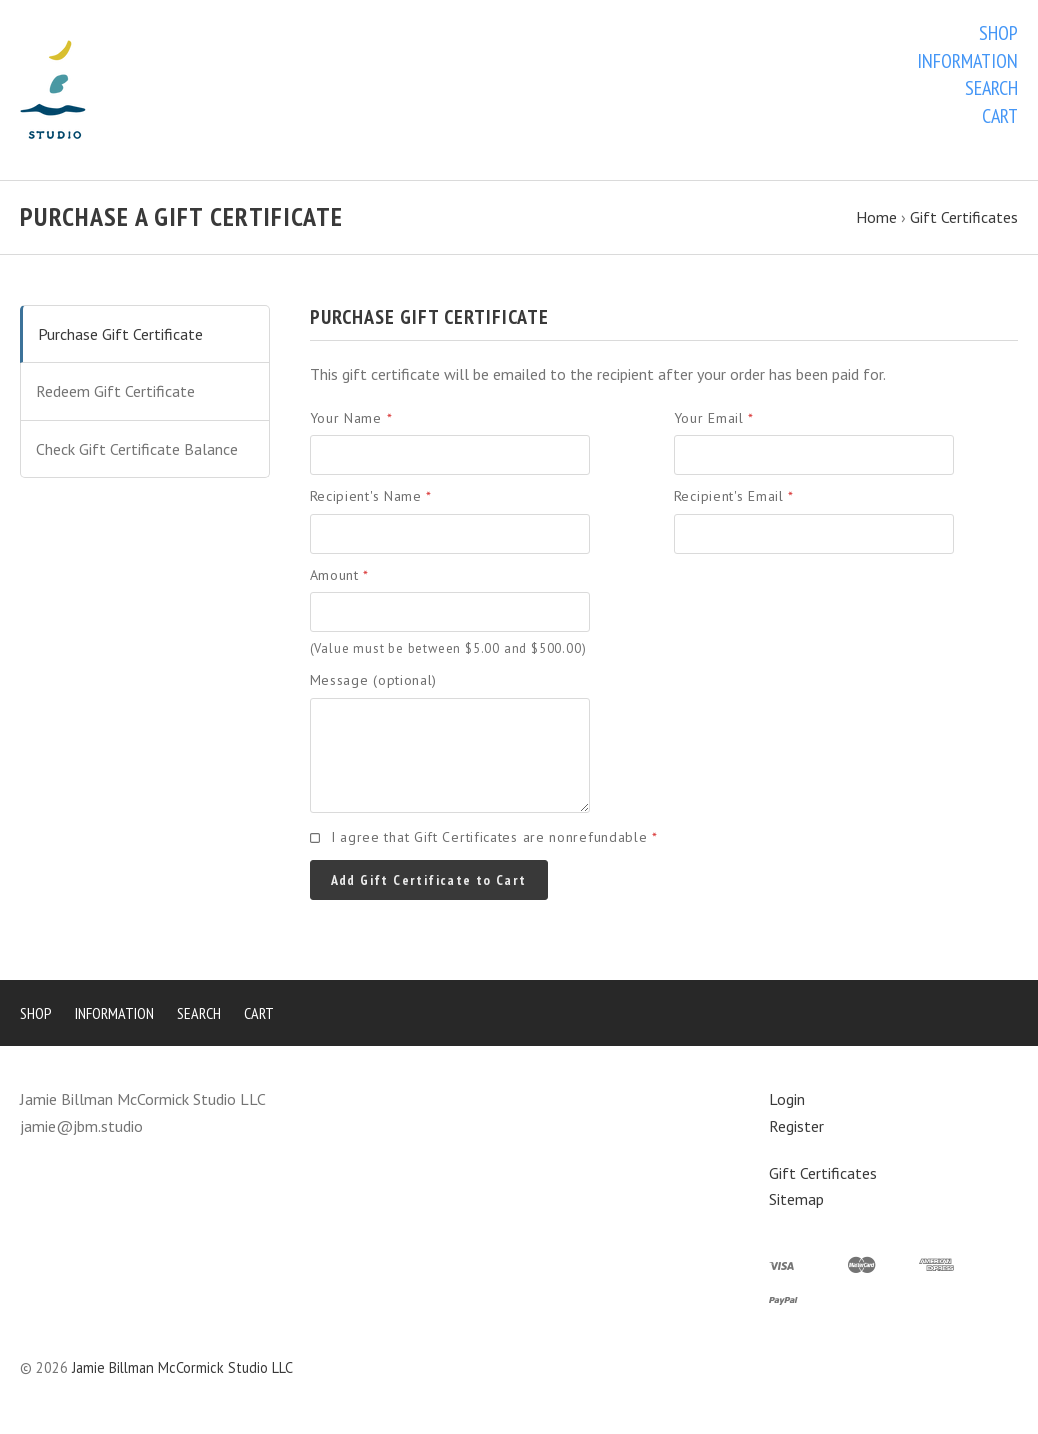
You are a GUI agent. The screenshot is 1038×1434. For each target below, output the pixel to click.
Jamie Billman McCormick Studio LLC (182, 1367)
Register (796, 1126)
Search (991, 88)
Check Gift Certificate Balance (137, 449)
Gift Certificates (823, 1173)
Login (787, 1099)
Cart (1000, 116)
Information (967, 61)
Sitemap (796, 1199)
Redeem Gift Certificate (115, 391)
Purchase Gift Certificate (120, 334)
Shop (998, 33)
